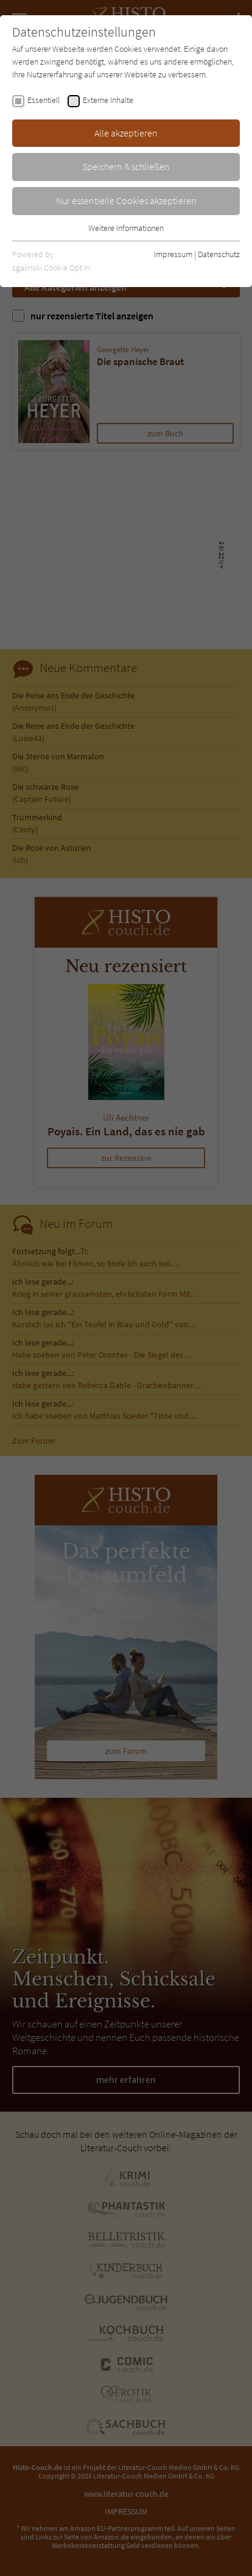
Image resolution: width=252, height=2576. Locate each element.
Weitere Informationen (126, 227)
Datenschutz (219, 254)
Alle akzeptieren (126, 133)
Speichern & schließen (126, 166)
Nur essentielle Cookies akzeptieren (126, 200)
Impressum (173, 254)
